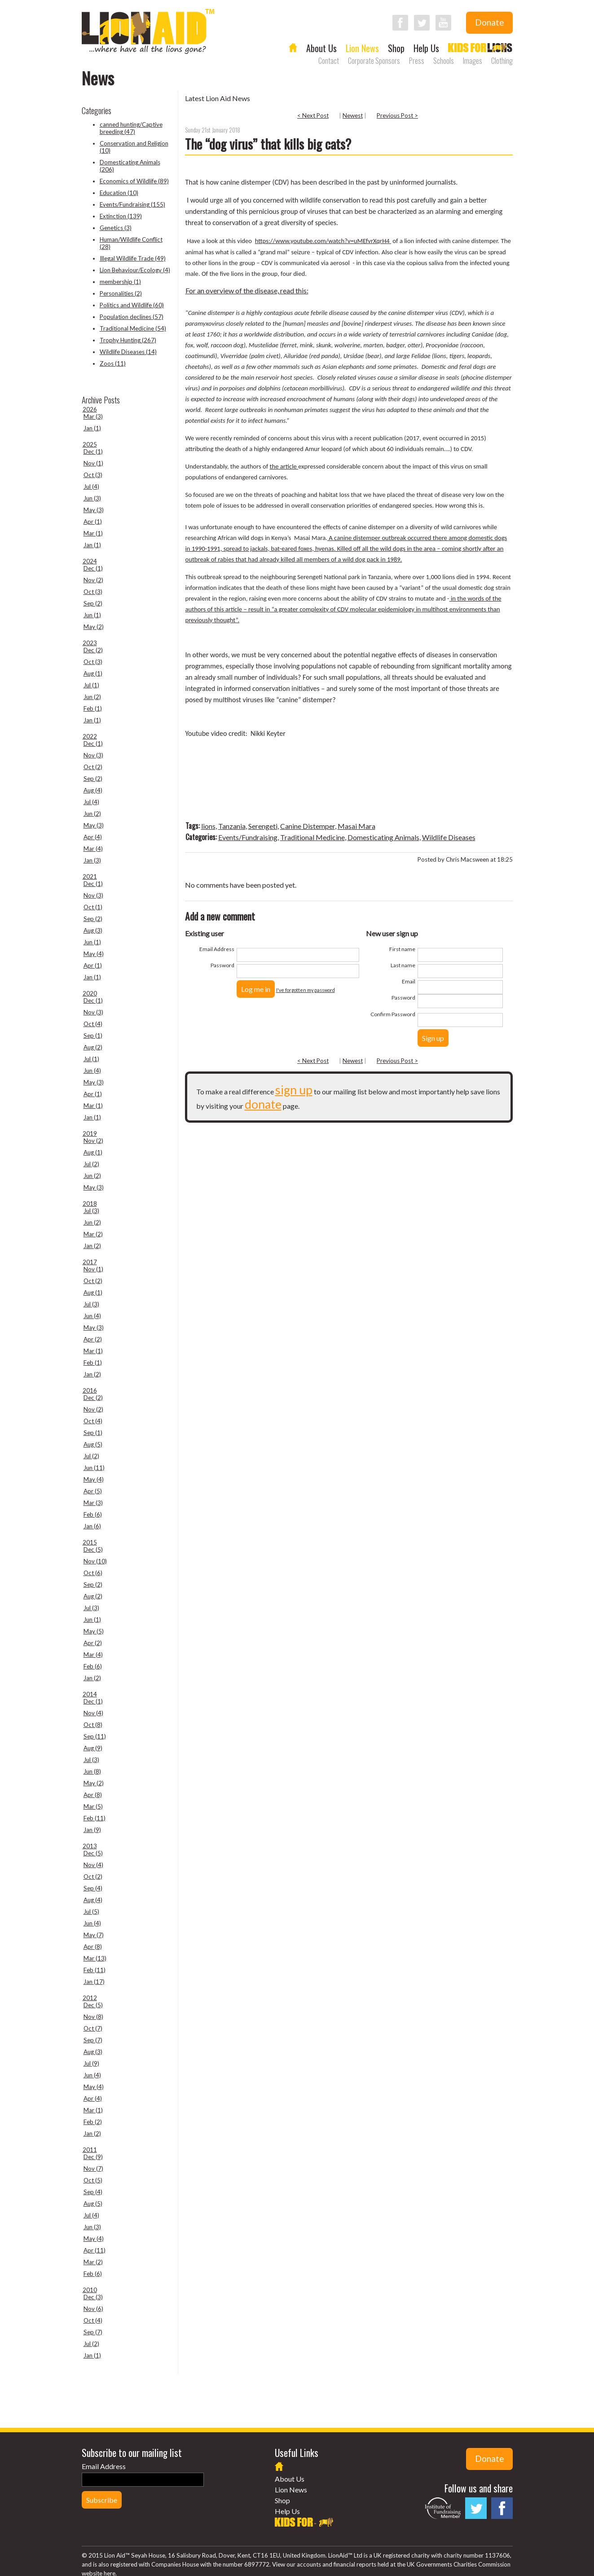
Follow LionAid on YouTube (443, 23)
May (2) (94, 626)
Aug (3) (93, 930)
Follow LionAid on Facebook (400, 23)
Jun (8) (92, 1771)
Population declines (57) (131, 316)
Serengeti (262, 826)
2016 (90, 1390)
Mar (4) (93, 848)
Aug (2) (93, 1047)
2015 (90, 1542)
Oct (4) (93, 1023)
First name (402, 949)
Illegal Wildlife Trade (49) (133, 258)
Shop (396, 48)
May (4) (94, 953)
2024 (90, 561)
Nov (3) (93, 755)
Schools (443, 60)
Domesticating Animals (383, 837)
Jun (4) (92, 1070)
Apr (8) (93, 1794)
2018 (90, 1203)
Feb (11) (95, 1818)
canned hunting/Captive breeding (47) (131, 128)
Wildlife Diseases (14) (128, 351)
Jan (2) (92, 1245)
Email (408, 981)
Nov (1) (93, 463)
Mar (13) (95, 1958)
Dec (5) (93, 1549)
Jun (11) (94, 1467)
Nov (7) (93, 2168)
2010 (90, 2289)
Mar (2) (93, 1234)
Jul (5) (91, 1911)
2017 (90, 1262)
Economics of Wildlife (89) (134, 181)
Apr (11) (95, 2250)
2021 (90, 876)
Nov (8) (93, 2016)
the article (284, 466)
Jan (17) (94, 1981)
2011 (90, 2149)
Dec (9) (93, 2156)
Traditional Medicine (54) (133, 328)
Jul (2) (91, 1164)
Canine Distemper (307, 826)
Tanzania (232, 826)
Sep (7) (93, 2040)
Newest (353, 115)
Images (472, 60)
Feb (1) (93, 708)
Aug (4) (93, 790)
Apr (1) (93, 521)
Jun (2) (92, 696)
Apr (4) (93, 837)
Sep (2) (93, 603)
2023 (90, 642)
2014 (90, 1694)
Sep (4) (93, 1888)
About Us (321, 48)
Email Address (216, 949)
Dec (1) (93, 451)
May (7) (94, 1935)
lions (208, 826)
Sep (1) (93, 1035)
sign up (293, 1090)
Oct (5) (93, 2180)
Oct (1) (93, 907)
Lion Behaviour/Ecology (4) (135, 270)
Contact (328, 60)
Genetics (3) (116, 227)
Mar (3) (93, 416)
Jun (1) (92, 615)
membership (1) (120, 281)
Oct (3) (93, 474)
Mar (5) (93, 1806)
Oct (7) (93, 2028)
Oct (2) (93, 766)
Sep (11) (95, 1736)
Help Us (426, 48)
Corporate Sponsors (374, 60)
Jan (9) (92, 1829)
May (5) (94, 1631)
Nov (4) (93, 1713)
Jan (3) (92, 860)
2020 (90, 993)
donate (263, 1104)
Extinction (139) (121, 216)
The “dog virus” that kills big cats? (268, 143)
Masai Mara (356, 826)
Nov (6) (93, 2308)
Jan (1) (92, 428)
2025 (90, 444)
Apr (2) (93, 1339)
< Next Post (313, 115)
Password (222, 965)
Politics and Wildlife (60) (132, 305)
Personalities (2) (121, 293)
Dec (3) (93, 2297)
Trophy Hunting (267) (128, 340)
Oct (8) (93, 1724)
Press (416, 60)
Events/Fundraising (247, 837)
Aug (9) (93, 1748)
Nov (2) (93, 580)
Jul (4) (91, 486)
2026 (90, 409)
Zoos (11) (113, 363)
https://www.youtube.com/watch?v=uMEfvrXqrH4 (323, 241)
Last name (403, 965)
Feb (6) (93, 1514)
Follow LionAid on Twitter (422, 23)
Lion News (362, 48)
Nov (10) (95, 1561)
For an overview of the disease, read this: (246, 290)
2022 (90, 736)
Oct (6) (93, 1572)
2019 (90, 1133)
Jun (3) (92, 498)
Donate (489, 22)
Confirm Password (392, 1014)
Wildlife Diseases (448, 837)
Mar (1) (93, 533)
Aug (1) (93, 673)
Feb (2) (93, 2121)
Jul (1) (91, 685)
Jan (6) (92, 1526)
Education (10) (119, 192)
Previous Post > (397, 115)
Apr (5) (93, 1491)
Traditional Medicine (312, 837)
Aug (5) (93, 1444)
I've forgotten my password (305, 990)
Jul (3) (91, 1210)
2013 (90, 1846)
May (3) (94, 509)
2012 (90, 1997)
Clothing (502, 60)
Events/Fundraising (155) (132, 204)
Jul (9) (91, 2063)
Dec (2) (93, 650)
